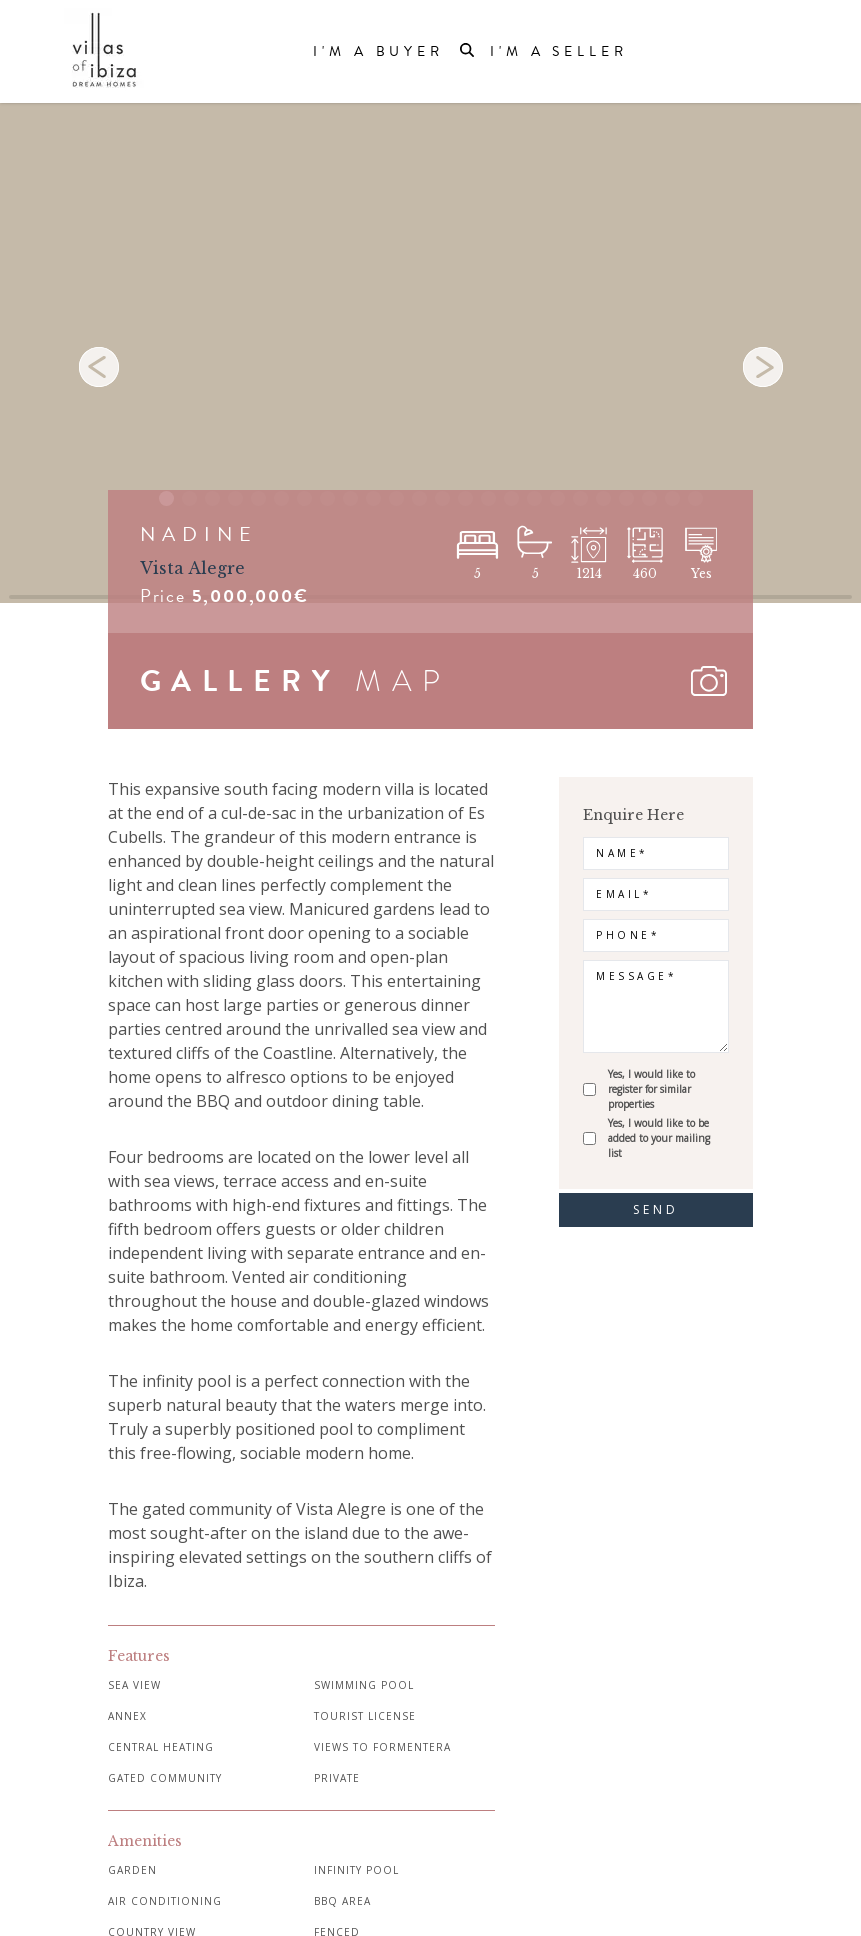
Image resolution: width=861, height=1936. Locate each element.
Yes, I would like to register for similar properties (651, 1089)
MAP (403, 681)
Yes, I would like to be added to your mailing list (659, 1138)
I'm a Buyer (378, 52)
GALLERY (240, 681)
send (656, 1209)
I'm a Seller (559, 52)
